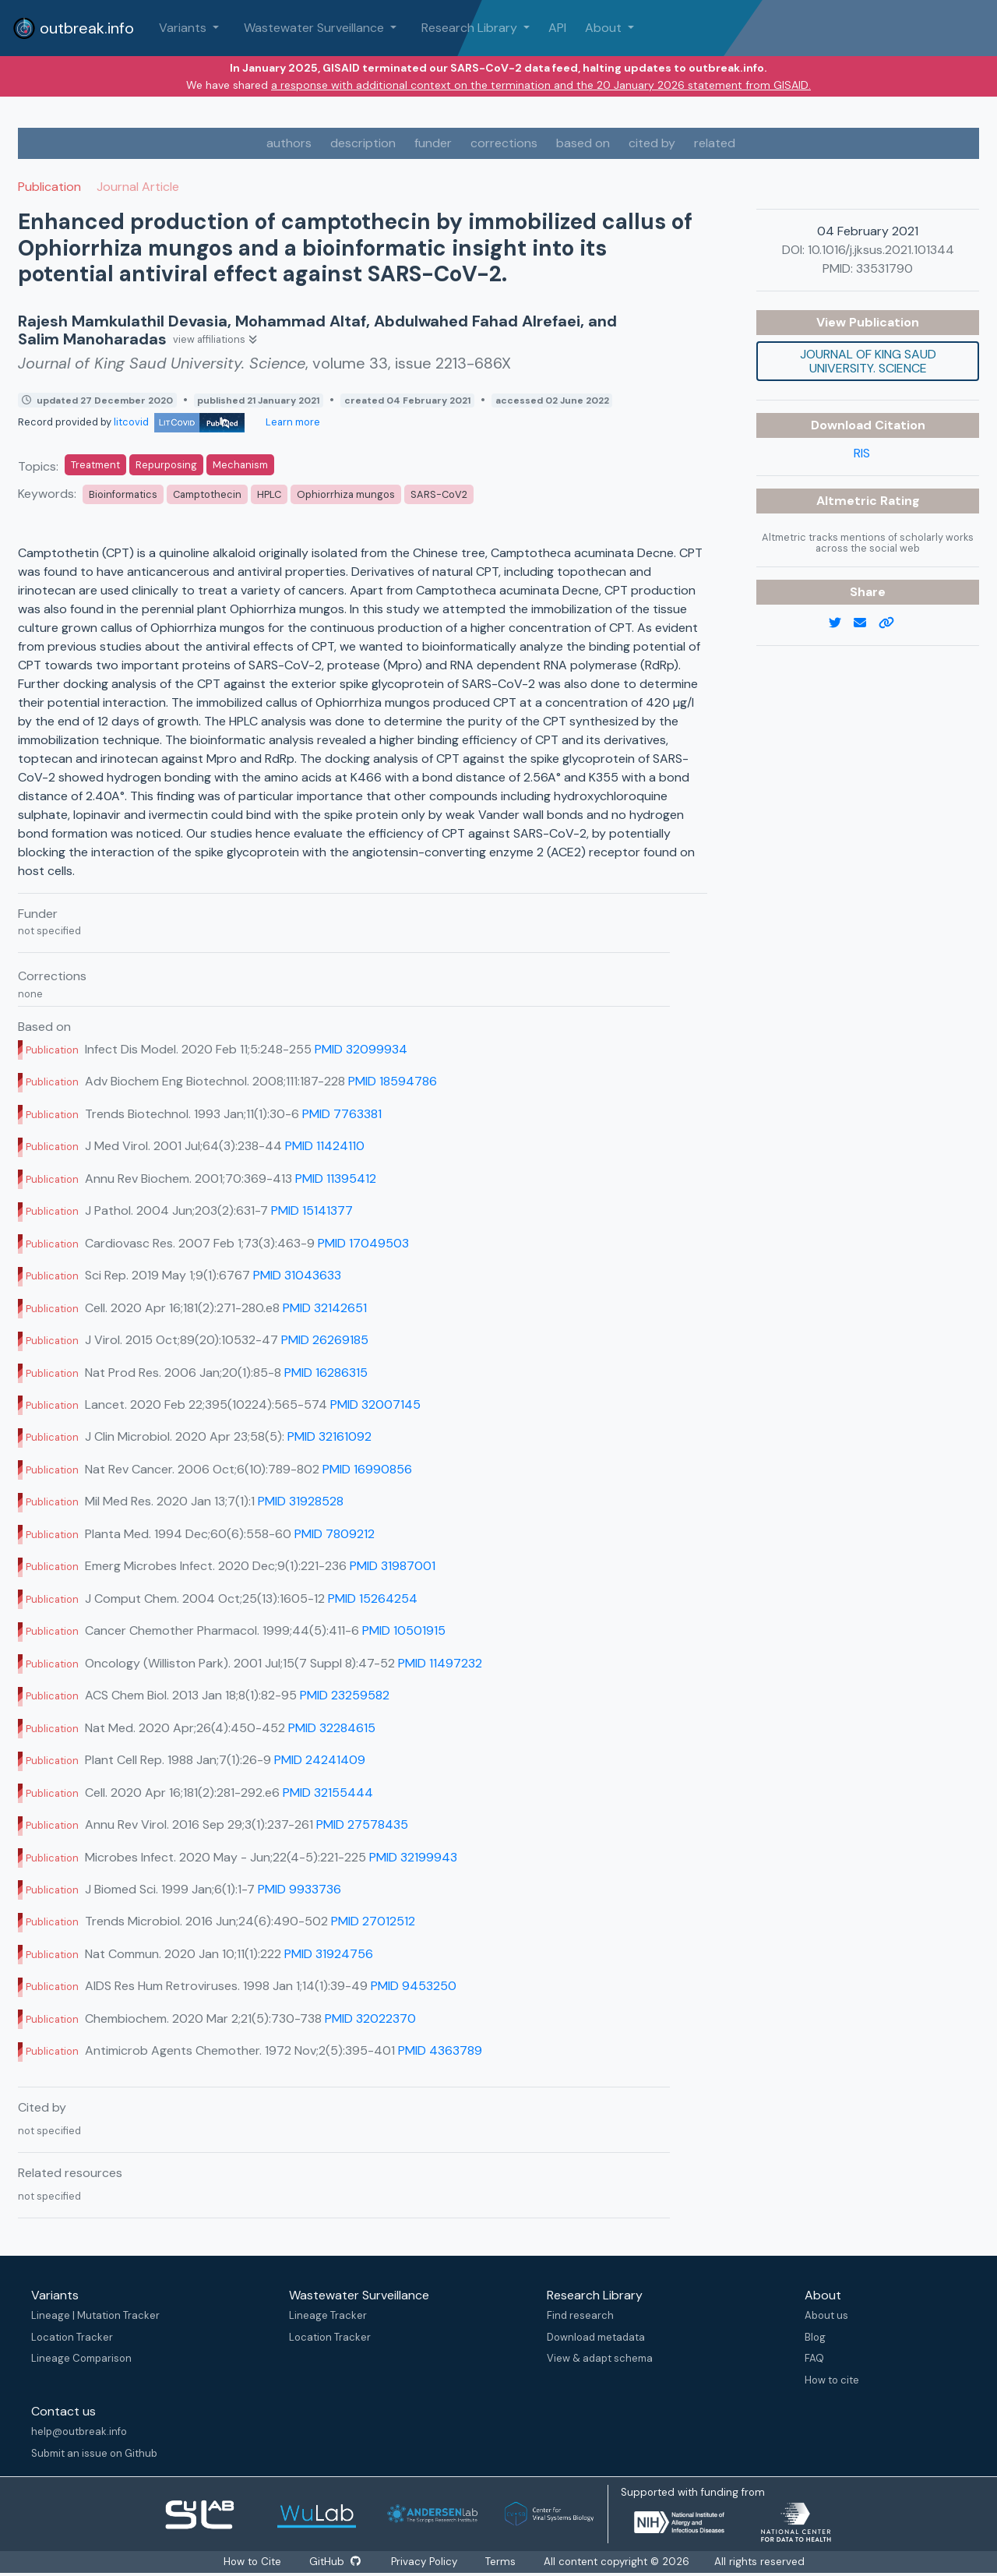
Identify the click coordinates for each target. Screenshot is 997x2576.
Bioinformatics (123, 494)
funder (433, 143)
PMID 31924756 (328, 1954)
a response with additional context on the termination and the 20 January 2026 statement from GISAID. (541, 85)
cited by (652, 143)
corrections (503, 143)
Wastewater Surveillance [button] (315, 27)
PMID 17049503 (363, 1243)
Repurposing (166, 464)
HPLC (269, 494)
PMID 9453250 (413, 1986)
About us (826, 2315)
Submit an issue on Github (94, 2453)
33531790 (884, 268)
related (714, 143)
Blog (815, 2337)
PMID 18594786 (392, 1081)
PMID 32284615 (331, 1728)
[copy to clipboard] (893, 623)
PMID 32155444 (328, 1792)
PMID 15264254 (372, 1598)
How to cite (832, 2380)
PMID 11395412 (335, 1178)
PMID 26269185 (324, 1340)
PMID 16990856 (367, 1469)
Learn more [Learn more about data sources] (291, 422)
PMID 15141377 (312, 1210)
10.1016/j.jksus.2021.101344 (881, 250)
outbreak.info (73, 28)
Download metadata (596, 2337)
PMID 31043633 (297, 1275)
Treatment (95, 464)
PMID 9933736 (299, 1889)
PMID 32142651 (325, 1308)
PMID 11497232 (440, 1663)
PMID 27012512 (373, 1921)
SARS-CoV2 (438, 494)
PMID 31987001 (392, 1566)
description (363, 143)
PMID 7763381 (342, 1114)
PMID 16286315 (326, 1372)
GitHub (334, 2561)
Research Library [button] (470, 27)
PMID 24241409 (319, 1760)
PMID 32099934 (361, 1049)
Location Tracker (72, 2337)
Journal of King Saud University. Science (868, 361)
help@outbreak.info (79, 2431)
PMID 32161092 (329, 1436)
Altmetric (848, 500)
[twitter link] (841, 623)
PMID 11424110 (325, 1146)
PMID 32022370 (370, 2018)
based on (583, 143)
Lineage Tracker (328, 2315)
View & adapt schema (600, 2358)
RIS (862, 453)
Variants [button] (184, 27)
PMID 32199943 (413, 1857)
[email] (866, 623)
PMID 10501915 (404, 1630)
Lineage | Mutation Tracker (95, 2315)
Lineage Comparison (81, 2358)
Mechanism (240, 464)
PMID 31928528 (300, 1501)
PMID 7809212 (334, 1534)
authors (289, 143)
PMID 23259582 (344, 1695)
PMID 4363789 (440, 2050)
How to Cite (251, 2561)
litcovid (179, 422)
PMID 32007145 (375, 1404)
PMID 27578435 (362, 1824)
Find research (580, 2315)
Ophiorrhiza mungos (346, 494)
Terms (505, 2561)
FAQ (814, 2358)
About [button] (605, 27)
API (557, 27)
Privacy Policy (427, 2561)
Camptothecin (207, 494)
